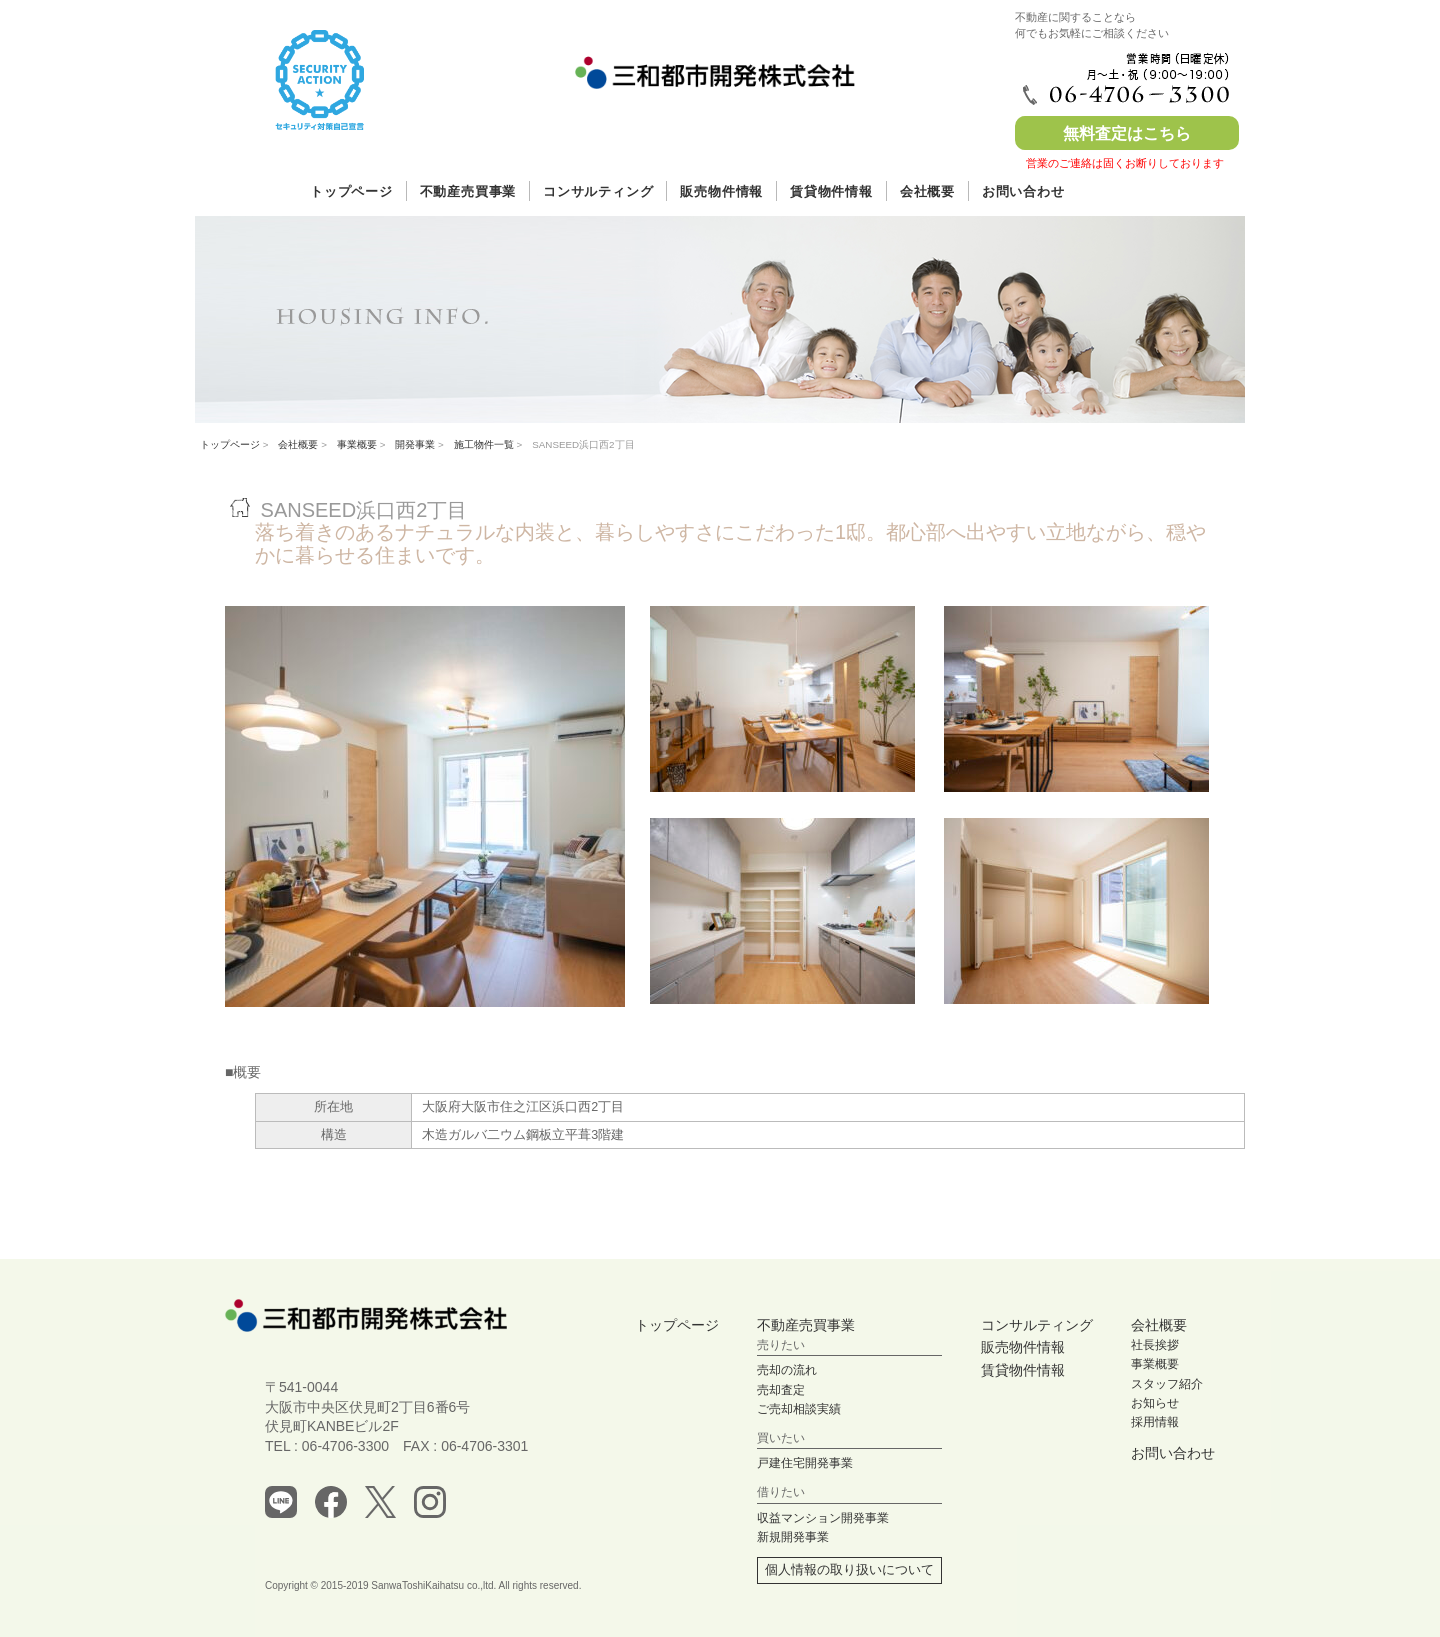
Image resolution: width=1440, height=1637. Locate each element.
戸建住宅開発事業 (805, 1463)
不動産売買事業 (468, 191)
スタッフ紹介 (1167, 1384)
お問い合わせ (1023, 191)
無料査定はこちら (1127, 133)
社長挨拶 (1155, 1345)
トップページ (351, 191)
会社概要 (927, 191)
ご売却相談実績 (799, 1409)
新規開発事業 (793, 1537)
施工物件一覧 (484, 444)
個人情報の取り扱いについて (849, 1569)
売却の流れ (787, 1370)
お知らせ (1155, 1403)
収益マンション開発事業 (823, 1518)
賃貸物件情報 (831, 191)
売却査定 (781, 1390)
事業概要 (357, 444)
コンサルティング (598, 191)
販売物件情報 (721, 191)
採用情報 (1155, 1422)
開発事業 (415, 444)
